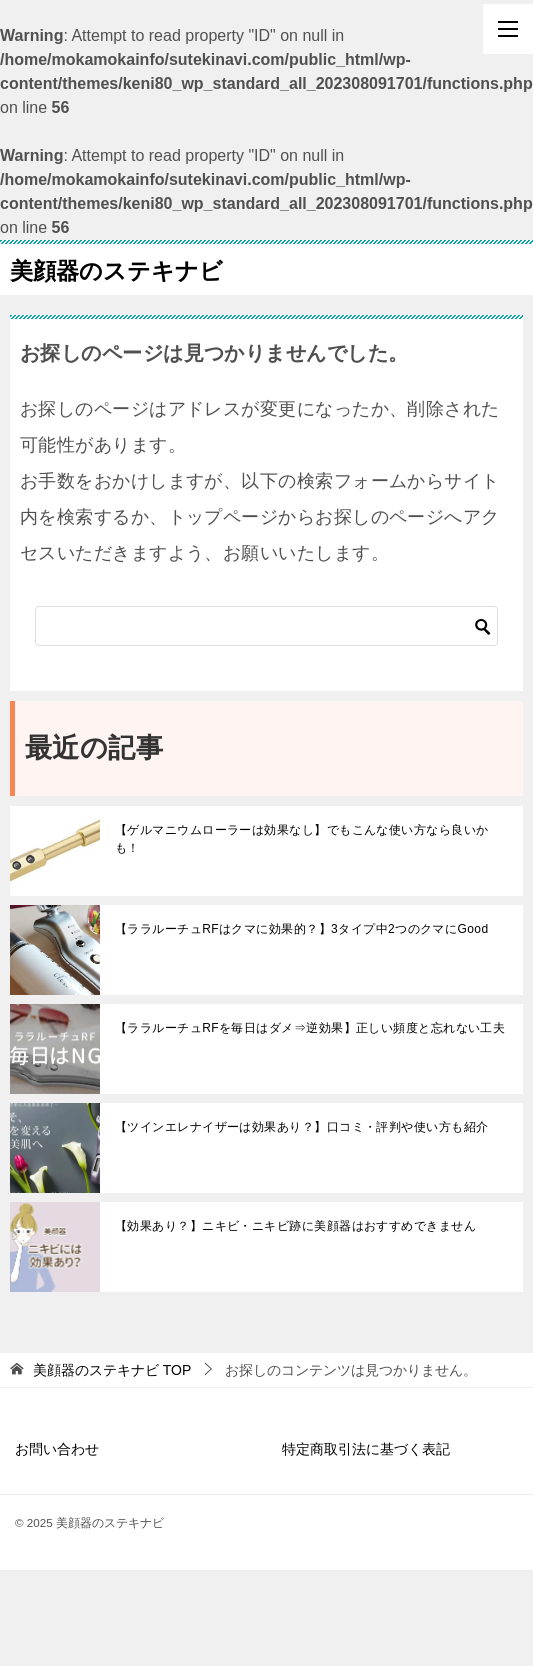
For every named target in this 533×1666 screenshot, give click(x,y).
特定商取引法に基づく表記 (366, 1449)
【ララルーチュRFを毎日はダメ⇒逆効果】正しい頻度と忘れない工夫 (310, 1028)
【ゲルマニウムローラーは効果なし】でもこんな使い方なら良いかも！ (302, 839)
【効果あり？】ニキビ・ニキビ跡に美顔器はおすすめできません (295, 1226)
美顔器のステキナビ (116, 269)
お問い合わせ (57, 1449)
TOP (112, 1370)
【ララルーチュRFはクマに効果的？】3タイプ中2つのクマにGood (302, 929)
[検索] (266, 626)
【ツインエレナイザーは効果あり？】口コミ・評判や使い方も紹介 (302, 1127)
